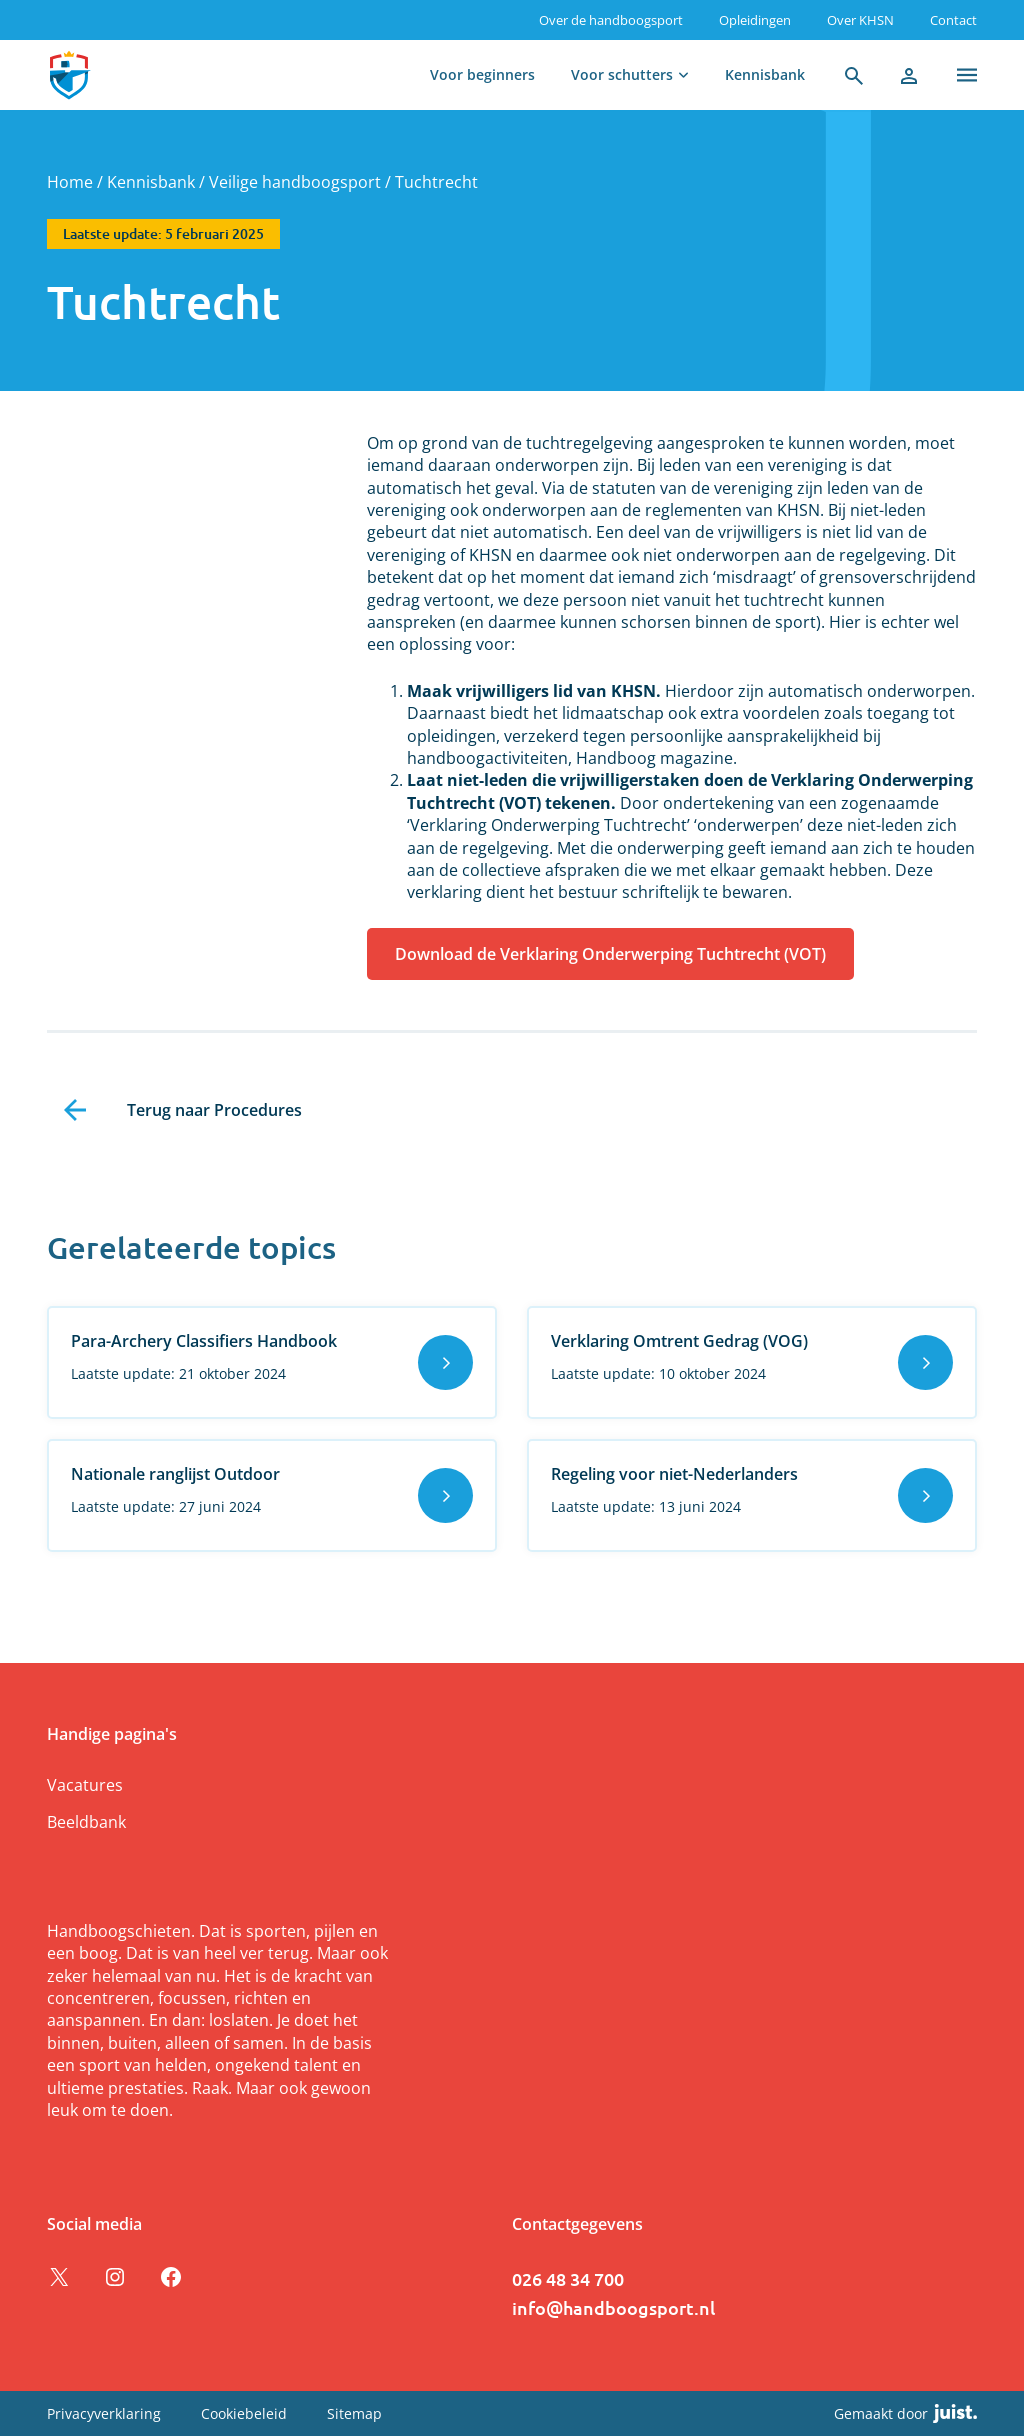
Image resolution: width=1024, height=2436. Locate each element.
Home (70, 182)
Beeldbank (86, 1822)
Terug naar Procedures (214, 1110)
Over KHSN (860, 20)
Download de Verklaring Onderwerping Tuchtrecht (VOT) (610, 954)
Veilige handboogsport (295, 182)
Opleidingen (755, 20)
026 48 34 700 (568, 2278)
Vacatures (85, 1785)
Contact (953, 20)
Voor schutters (622, 74)
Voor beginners (482, 74)
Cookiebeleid (244, 2413)
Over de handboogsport (611, 20)
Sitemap (354, 2413)
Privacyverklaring (104, 2413)
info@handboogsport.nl (613, 2307)
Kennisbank (765, 74)
